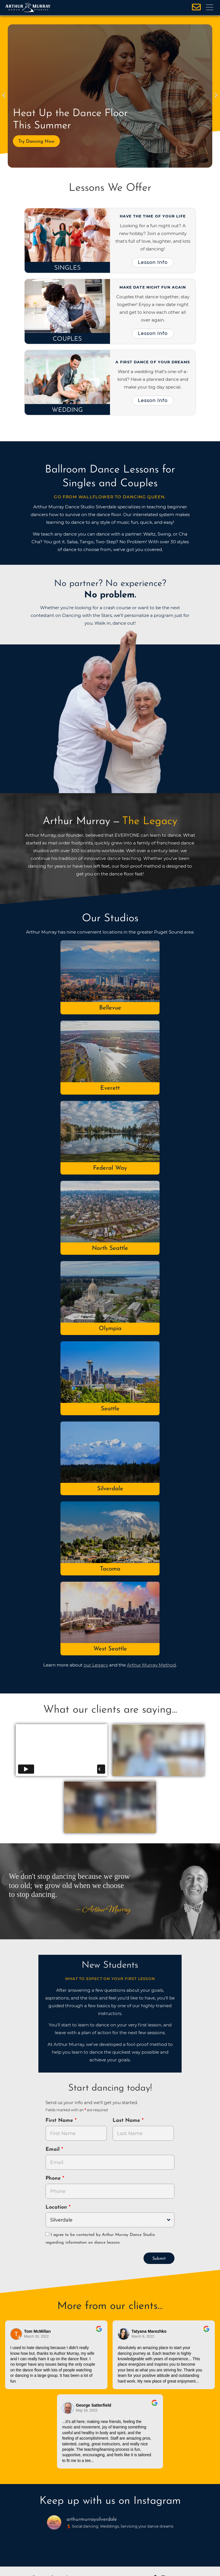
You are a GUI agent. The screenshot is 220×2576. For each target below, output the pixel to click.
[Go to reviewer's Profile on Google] (68, 2408)
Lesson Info (153, 262)
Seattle (110, 1409)
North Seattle (110, 1248)
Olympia (110, 1329)
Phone (54, 2178)
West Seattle (110, 1649)
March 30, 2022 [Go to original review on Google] (36, 2336)
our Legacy (96, 1665)
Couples (67, 339)
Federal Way (110, 1168)
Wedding (67, 410)
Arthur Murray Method (151, 1665)
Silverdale (110, 1489)
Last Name (127, 2120)
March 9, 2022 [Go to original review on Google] (142, 2336)
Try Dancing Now (36, 141)
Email (53, 2149)
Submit (159, 2259)
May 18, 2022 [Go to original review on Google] (86, 2410)
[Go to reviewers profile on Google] (16, 2334)
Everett (110, 1088)
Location (57, 2207)
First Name (60, 2120)
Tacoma (110, 1569)
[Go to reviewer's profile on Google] (124, 2334)
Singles (67, 268)
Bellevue (110, 1008)
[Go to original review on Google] (99, 2333)
